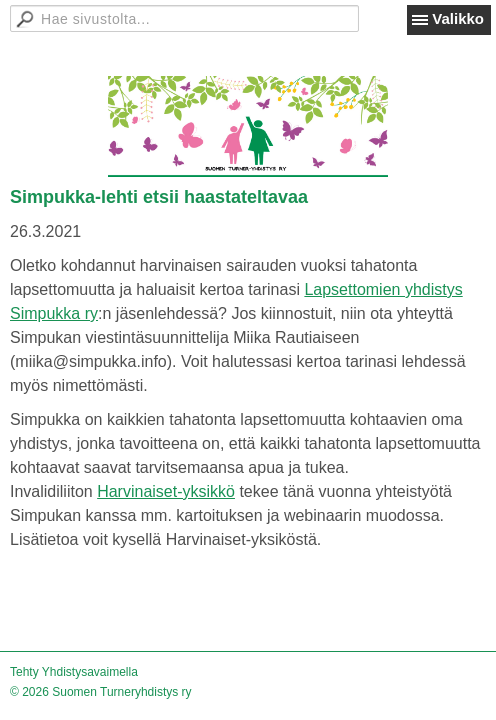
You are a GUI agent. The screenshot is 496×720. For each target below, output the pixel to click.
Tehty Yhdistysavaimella (74, 672)
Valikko (458, 18)
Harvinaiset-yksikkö (166, 491)
